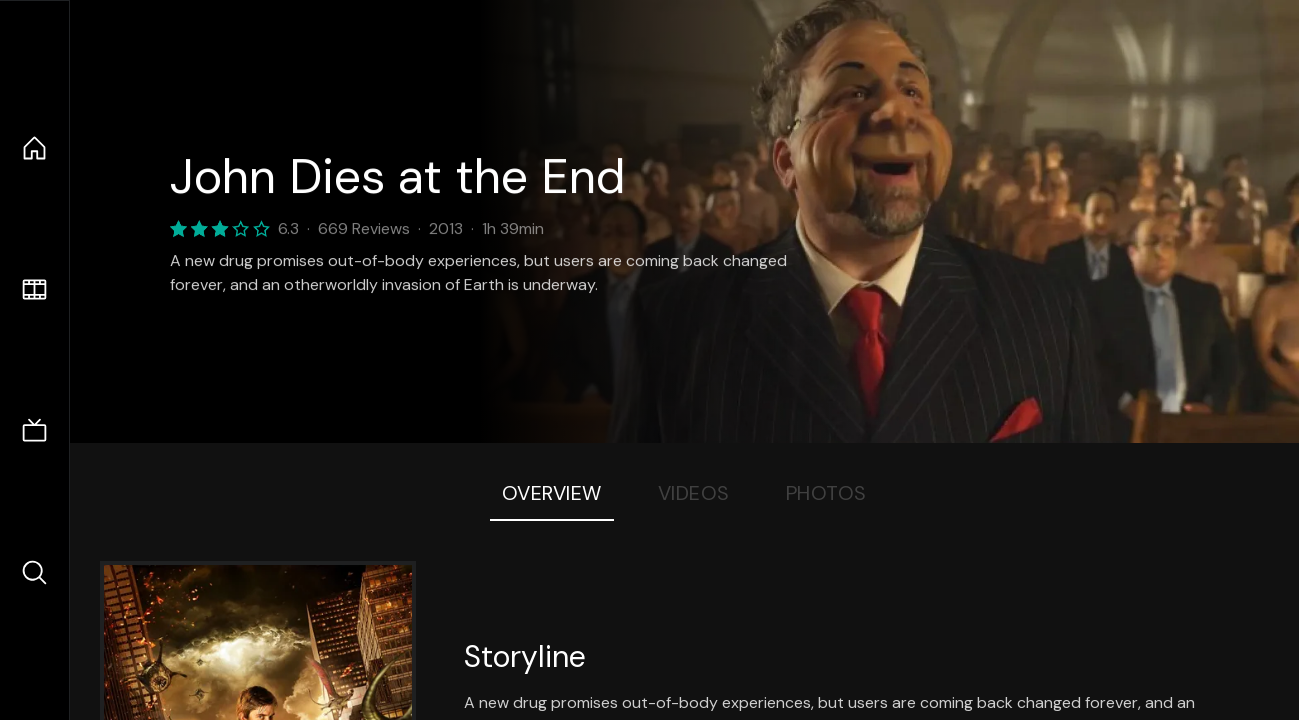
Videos (694, 493)
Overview (552, 493)
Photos (826, 493)
